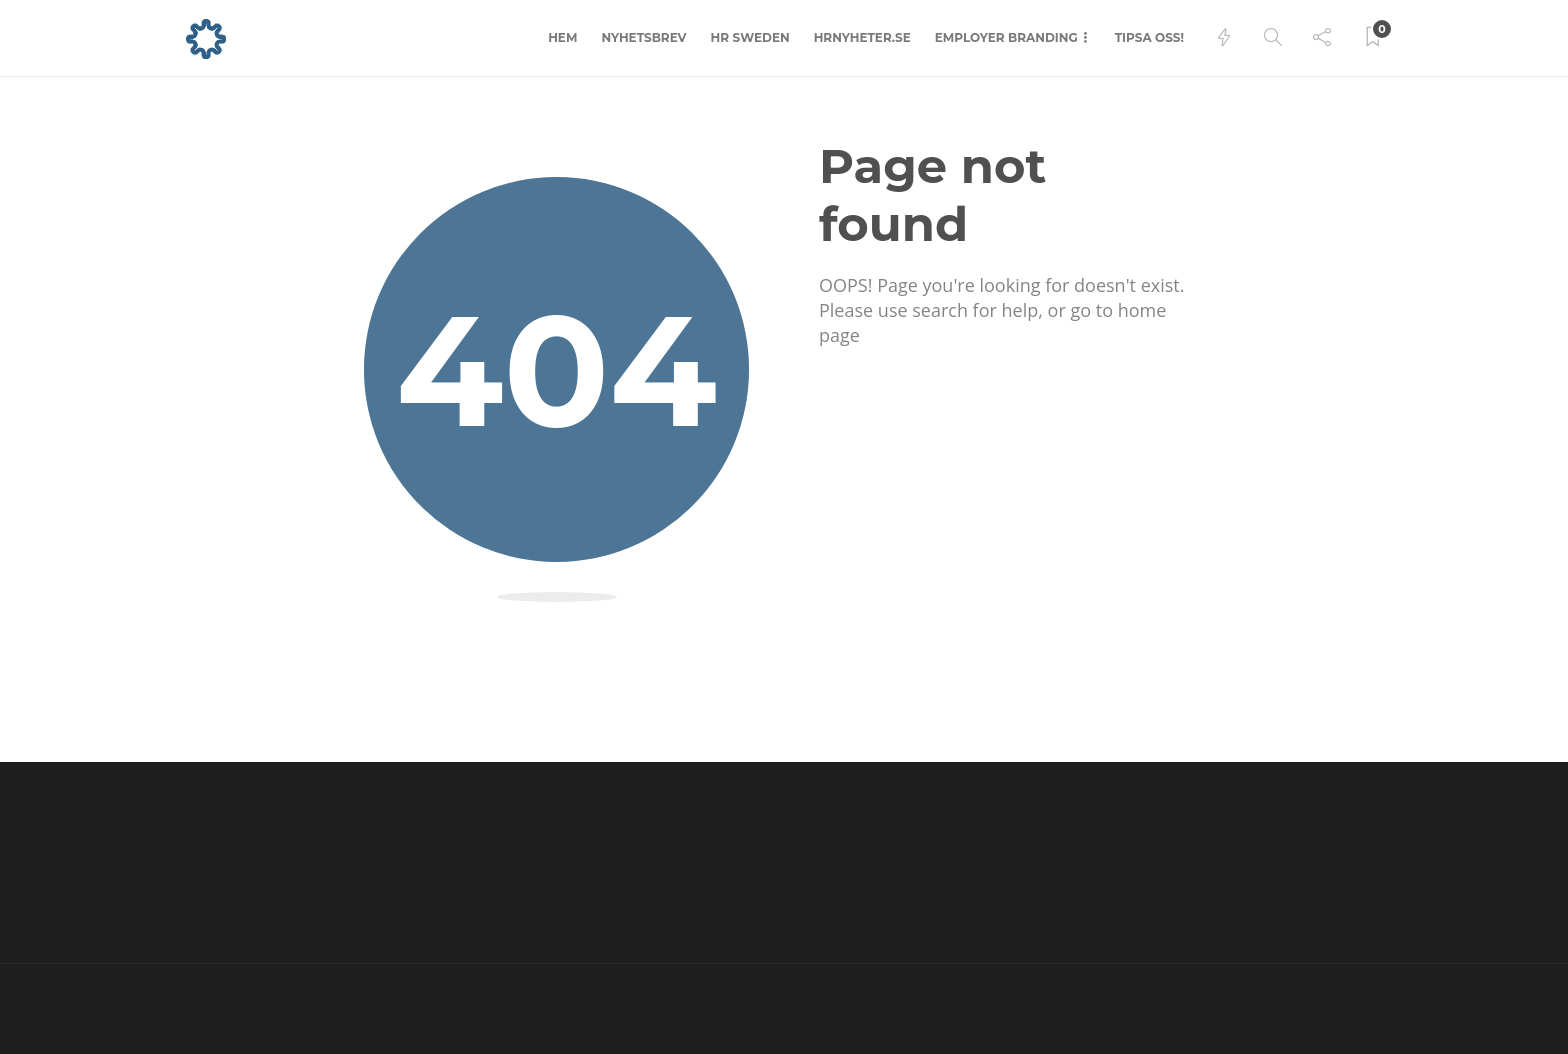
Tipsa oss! (1149, 37)
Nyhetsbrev (643, 37)
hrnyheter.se (862, 37)
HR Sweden (750, 37)
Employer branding (1006, 37)
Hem (562, 37)
